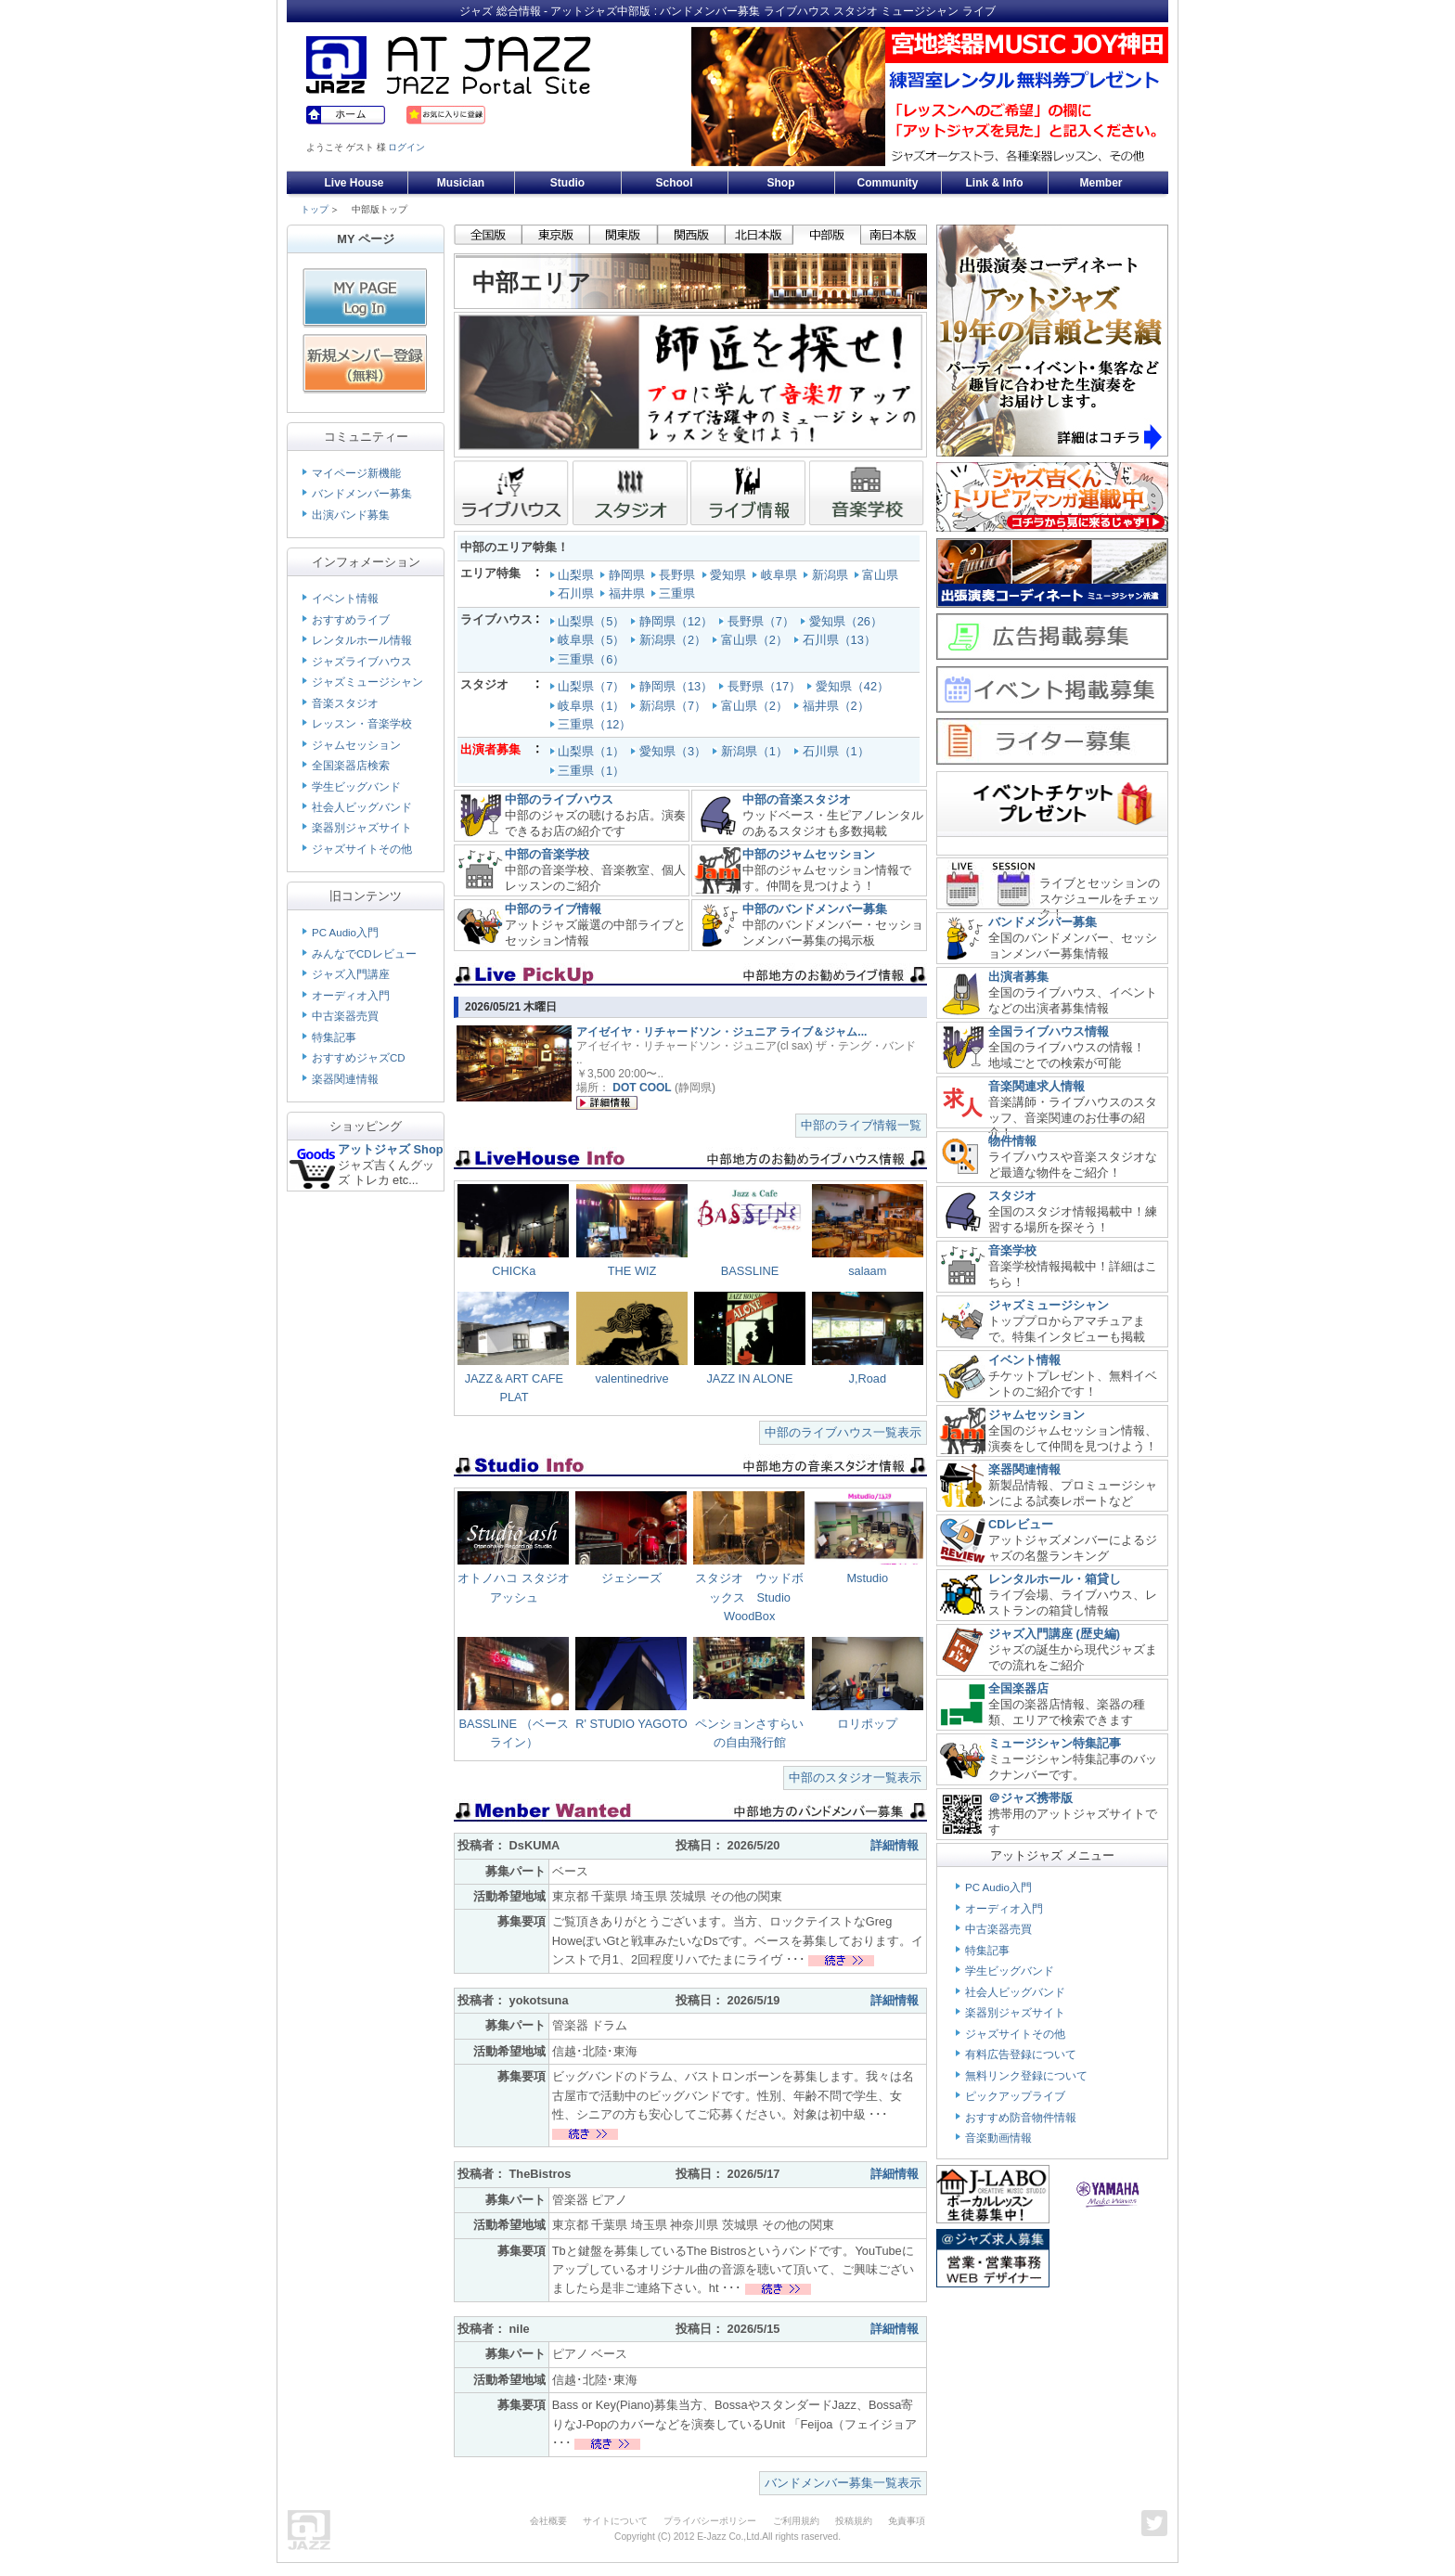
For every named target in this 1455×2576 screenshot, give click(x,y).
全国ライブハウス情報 (1048, 1031)
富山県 (878, 575)
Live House (353, 182)
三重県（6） (593, 659)
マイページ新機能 (356, 473)
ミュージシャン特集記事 (1054, 1743)
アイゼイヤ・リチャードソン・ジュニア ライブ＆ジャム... (721, 1031)
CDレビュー (1020, 1524)
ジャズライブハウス (362, 661)
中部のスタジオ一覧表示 (855, 1777)
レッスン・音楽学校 (362, 723)
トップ (314, 209)
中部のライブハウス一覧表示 (843, 1432)
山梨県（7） (593, 686)
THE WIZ (632, 1271)
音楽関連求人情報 (1036, 1086)
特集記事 (334, 1037)
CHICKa (513, 1271)
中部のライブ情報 (553, 909)
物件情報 (1012, 1141)
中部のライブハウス (559, 799)
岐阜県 (776, 575)
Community (888, 182)
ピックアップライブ (1015, 2096)
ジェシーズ (631, 1578)
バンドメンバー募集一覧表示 (843, 2483)
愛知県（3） (670, 751)
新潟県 (827, 575)
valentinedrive (632, 1378)
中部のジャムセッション (808, 854)
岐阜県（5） (593, 640)
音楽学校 (1012, 1250)
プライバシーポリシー (709, 2521)
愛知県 (726, 575)
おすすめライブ (351, 619)
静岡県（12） (677, 621)
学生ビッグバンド (356, 786)
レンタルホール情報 (362, 640)
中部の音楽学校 (547, 854)
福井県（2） (838, 706)
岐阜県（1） (593, 706)
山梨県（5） (593, 621)
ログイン (406, 147)
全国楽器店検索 (351, 765)
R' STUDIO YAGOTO (631, 1724)
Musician (460, 182)
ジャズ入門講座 (351, 974)
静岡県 (624, 575)
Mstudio (867, 1578)
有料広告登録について (1020, 2054)
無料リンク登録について (1026, 2075)
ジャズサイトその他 (362, 849)
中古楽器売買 (345, 1016)
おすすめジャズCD (359, 1057)
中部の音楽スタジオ (796, 799)
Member (1100, 182)
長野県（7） (763, 621)
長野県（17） (766, 686)
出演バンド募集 (351, 515)
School (673, 182)
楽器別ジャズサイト (362, 827)
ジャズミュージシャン (367, 682)
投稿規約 (853, 2521)
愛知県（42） (854, 686)
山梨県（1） (589, 751)
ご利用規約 (796, 2521)
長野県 (675, 575)
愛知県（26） (847, 621)
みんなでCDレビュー (364, 954)
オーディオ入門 (351, 995)
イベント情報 (345, 598)
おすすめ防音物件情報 (1020, 2117)
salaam (867, 1271)
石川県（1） (833, 751)
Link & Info (995, 182)
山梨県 (574, 575)
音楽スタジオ (345, 703)
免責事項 (906, 2521)
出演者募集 (1018, 977)
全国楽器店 (1018, 1688)
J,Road (867, 1378)
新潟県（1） (752, 751)
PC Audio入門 (345, 932)
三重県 (675, 593)
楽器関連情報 (345, 1079)
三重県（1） (589, 771)
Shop (781, 182)
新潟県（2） (674, 640)
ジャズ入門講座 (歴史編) (1054, 1634)
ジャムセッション (356, 745)
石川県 (574, 593)
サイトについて (615, 2521)
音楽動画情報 (998, 2138)
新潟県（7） (674, 706)
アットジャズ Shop (391, 1149)
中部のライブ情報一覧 (861, 1125)
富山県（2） (756, 640)
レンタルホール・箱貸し (1054, 1579)
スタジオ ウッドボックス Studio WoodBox (749, 1597)
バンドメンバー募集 (362, 493)
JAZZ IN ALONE (749, 1378)
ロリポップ (867, 1724)
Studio (567, 182)
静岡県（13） (677, 686)
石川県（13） (841, 640)
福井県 (624, 593)
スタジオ (1012, 1196)
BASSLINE (750, 1271)
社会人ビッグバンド (362, 807)
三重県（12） (596, 724)
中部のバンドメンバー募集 (814, 909)
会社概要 (548, 2521)
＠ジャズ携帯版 (1030, 1798)
